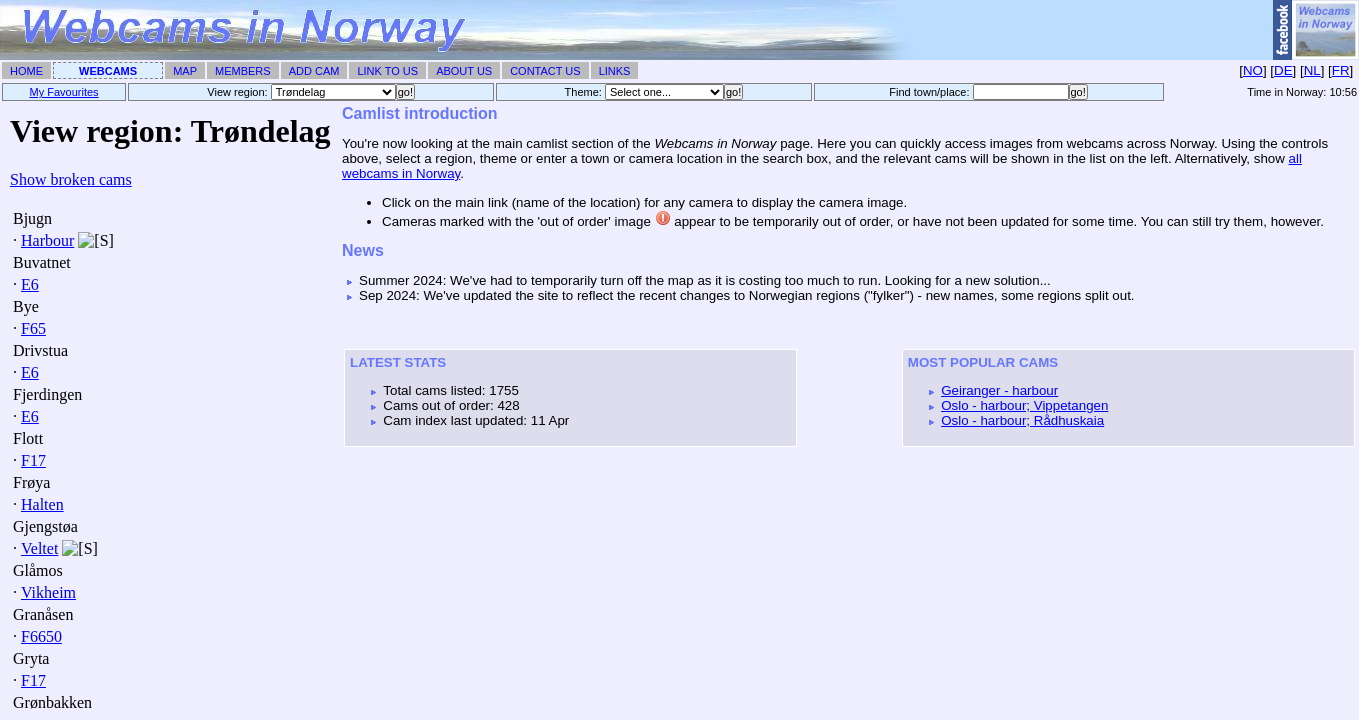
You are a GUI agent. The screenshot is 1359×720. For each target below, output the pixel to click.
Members (243, 71)
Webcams (108, 71)
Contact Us (545, 71)
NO (1253, 70)
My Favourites (64, 92)
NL (1312, 70)
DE (1283, 70)
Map (185, 71)
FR (1341, 70)
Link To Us (387, 71)
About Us (464, 71)
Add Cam (314, 71)
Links (615, 71)
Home (26, 71)
